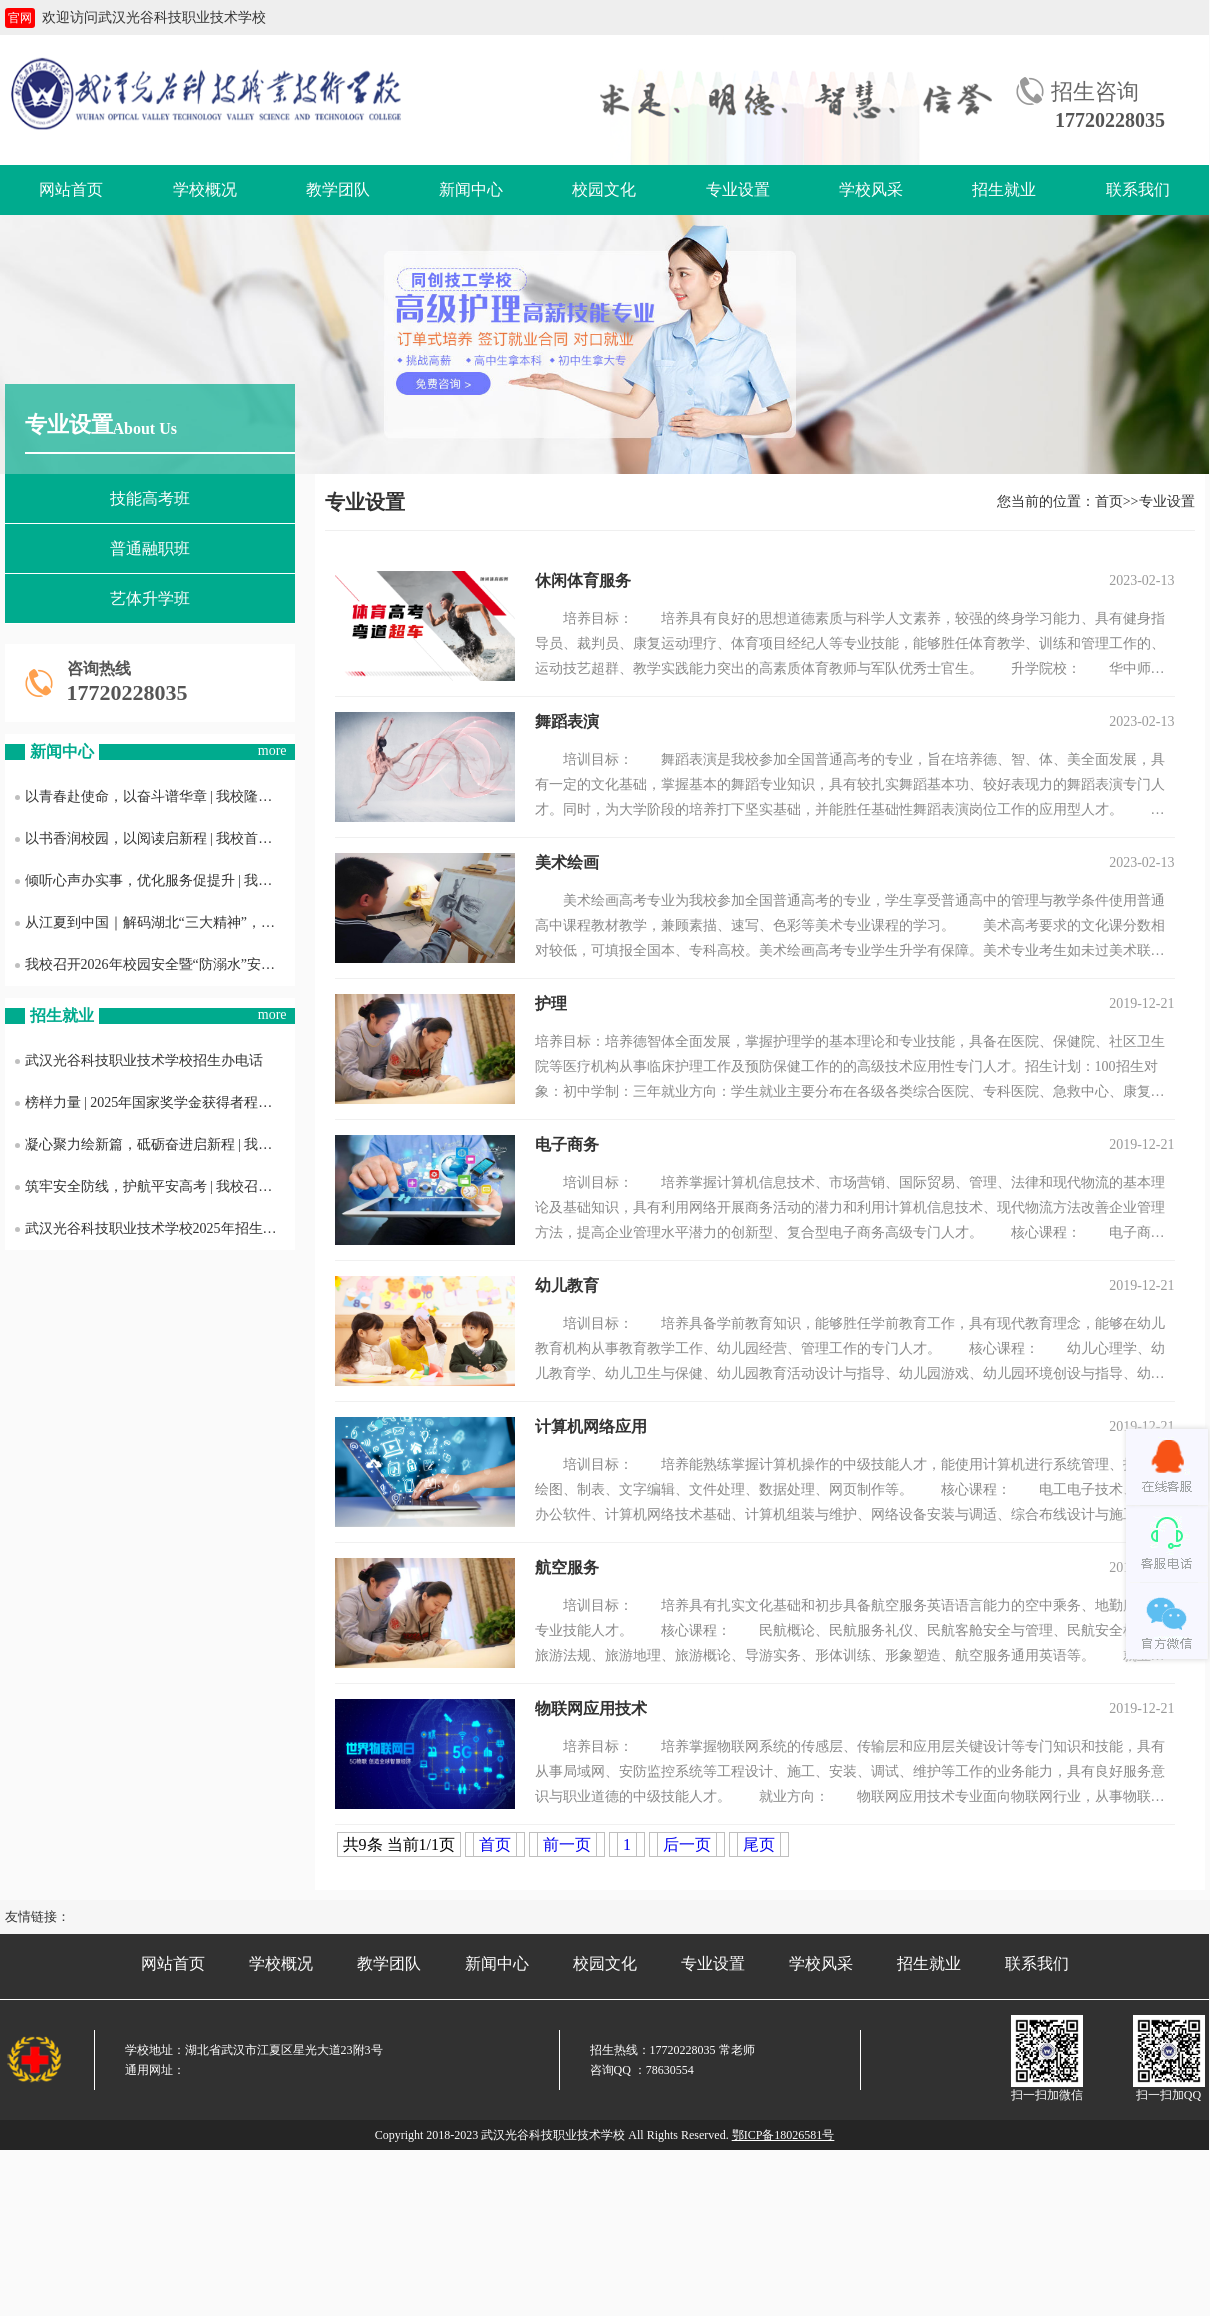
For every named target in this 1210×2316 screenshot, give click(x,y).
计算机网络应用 (591, 1426)
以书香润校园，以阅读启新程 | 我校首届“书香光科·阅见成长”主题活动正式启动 (155, 838)
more (272, 750)
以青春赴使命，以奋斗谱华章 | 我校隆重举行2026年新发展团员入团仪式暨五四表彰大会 (155, 796)
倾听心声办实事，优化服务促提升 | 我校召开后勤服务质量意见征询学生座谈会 (155, 880)
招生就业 (1004, 189)
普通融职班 (150, 548)
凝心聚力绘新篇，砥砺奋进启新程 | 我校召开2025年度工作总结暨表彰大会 (155, 1144)
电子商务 (567, 1144)
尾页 (759, 1844)
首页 (1109, 501)
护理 (551, 1003)
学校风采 (871, 189)
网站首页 (71, 189)
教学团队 (338, 189)
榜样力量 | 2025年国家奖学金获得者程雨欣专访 (155, 1102)
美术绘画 (567, 862)
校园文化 (604, 189)
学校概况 (205, 189)
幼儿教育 (567, 1285)
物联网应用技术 (591, 1708)
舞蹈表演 (567, 721)
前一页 (567, 1844)
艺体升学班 (150, 598)
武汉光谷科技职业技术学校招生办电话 (139, 1060)
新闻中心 (471, 189)
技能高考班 (150, 498)
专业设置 (738, 189)
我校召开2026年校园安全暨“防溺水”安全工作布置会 (155, 964)
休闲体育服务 (583, 580)
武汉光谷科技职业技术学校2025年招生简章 (153, 1228)
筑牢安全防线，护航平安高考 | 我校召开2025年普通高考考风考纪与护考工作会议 (155, 1186)
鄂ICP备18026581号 (783, 2135)
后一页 (687, 1844)
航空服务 (567, 1567)
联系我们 (1138, 189)
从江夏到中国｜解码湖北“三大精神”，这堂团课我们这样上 (155, 922)
